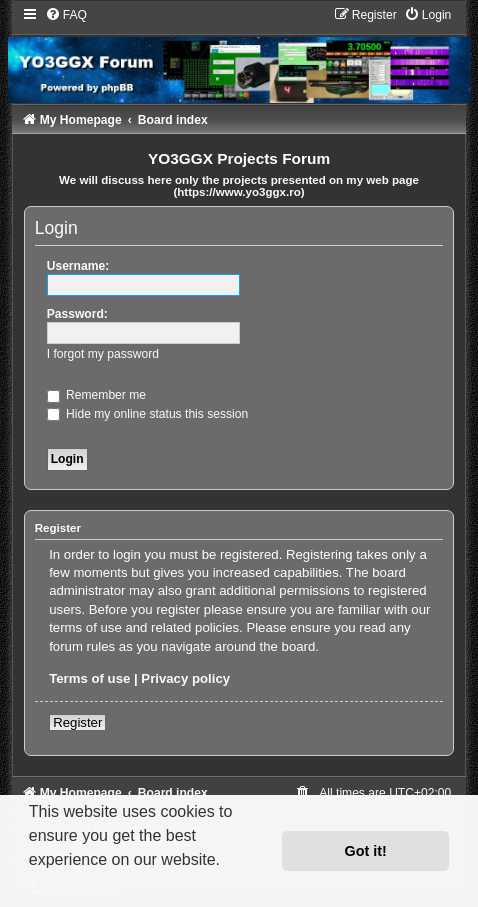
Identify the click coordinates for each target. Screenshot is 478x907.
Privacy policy (185, 678)
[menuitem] (66, 15)
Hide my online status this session (148, 414)
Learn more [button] (73, 886)
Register (77, 722)
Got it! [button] (366, 851)
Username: (78, 266)
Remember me (96, 395)
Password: (77, 314)
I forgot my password (103, 354)
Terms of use (89, 678)
